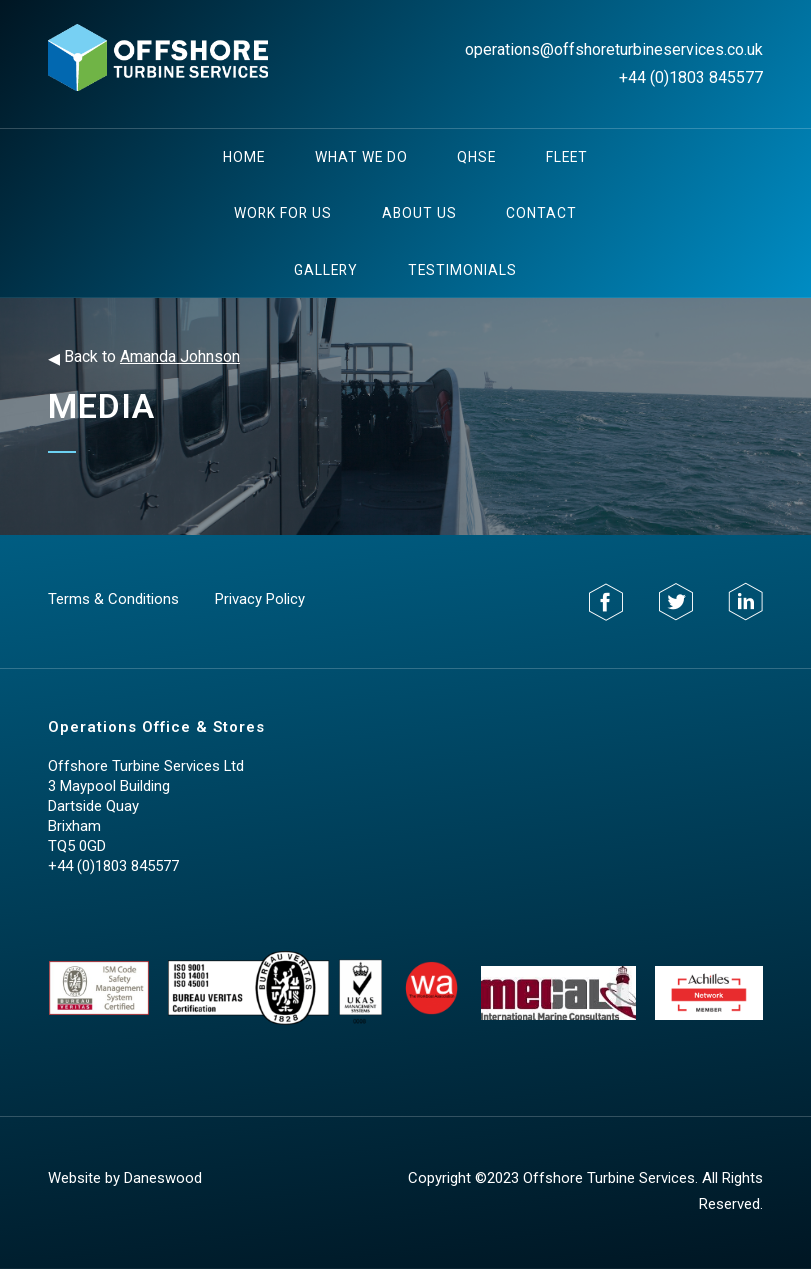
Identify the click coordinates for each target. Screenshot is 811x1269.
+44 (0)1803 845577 (691, 77)
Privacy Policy (260, 599)
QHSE (476, 157)
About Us (419, 213)
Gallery (326, 270)
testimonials (462, 270)
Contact (541, 213)
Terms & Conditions (113, 599)
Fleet (567, 157)
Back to (144, 358)
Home (244, 157)
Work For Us (283, 213)
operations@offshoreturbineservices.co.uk (614, 49)
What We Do (361, 157)
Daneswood (163, 1178)
